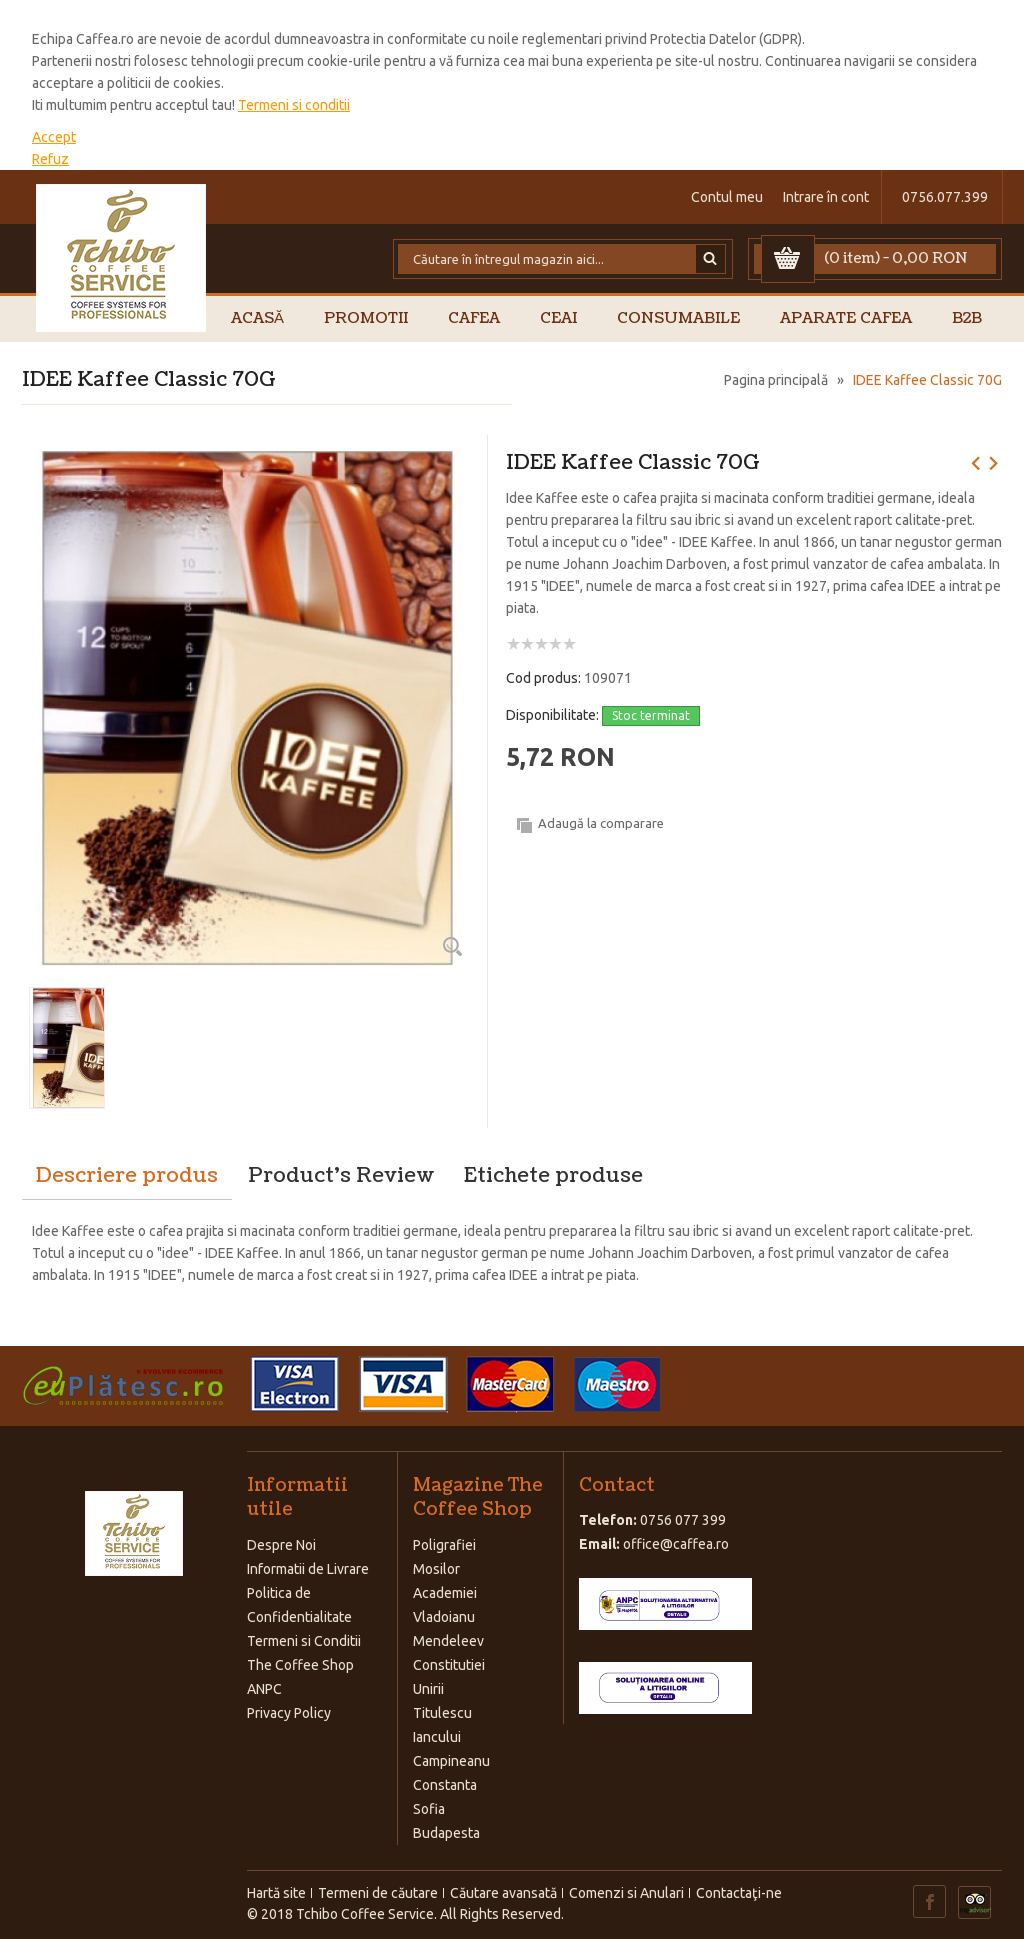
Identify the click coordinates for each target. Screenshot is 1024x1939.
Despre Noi (281, 1545)
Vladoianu (444, 1617)
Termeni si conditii (294, 105)
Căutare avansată (503, 1893)
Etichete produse (553, 1176)
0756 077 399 (683, 1520)
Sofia (429, 1809)
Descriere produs (127, 1176)
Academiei (445, 1593)
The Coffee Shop (300, 1665)
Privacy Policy (289, 1713)
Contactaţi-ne (739, 1893)
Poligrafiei (444, 1545)
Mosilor (436, 1569)
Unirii (428, 1689)
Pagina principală (776, 380)
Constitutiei (449, 1665)
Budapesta (446, 1833)
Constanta (445, 1785)
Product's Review (341, 1176)
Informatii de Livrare (308, 1569)
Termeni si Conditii (304, 1641)
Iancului (437, 1737)
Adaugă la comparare (601, 823)
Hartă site (276, 1893)
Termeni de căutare (378, 1893)
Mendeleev (448, 1641)
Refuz (50, 159)
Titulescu (442, 1713)
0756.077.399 (945, 197)
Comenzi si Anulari (626, 1893)
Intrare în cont (826, 197)
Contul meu (727, 197)
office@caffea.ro (676, 1544)
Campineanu (451, 1761)
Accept (54, 137)
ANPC (264, 1689)
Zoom (452, 946)
